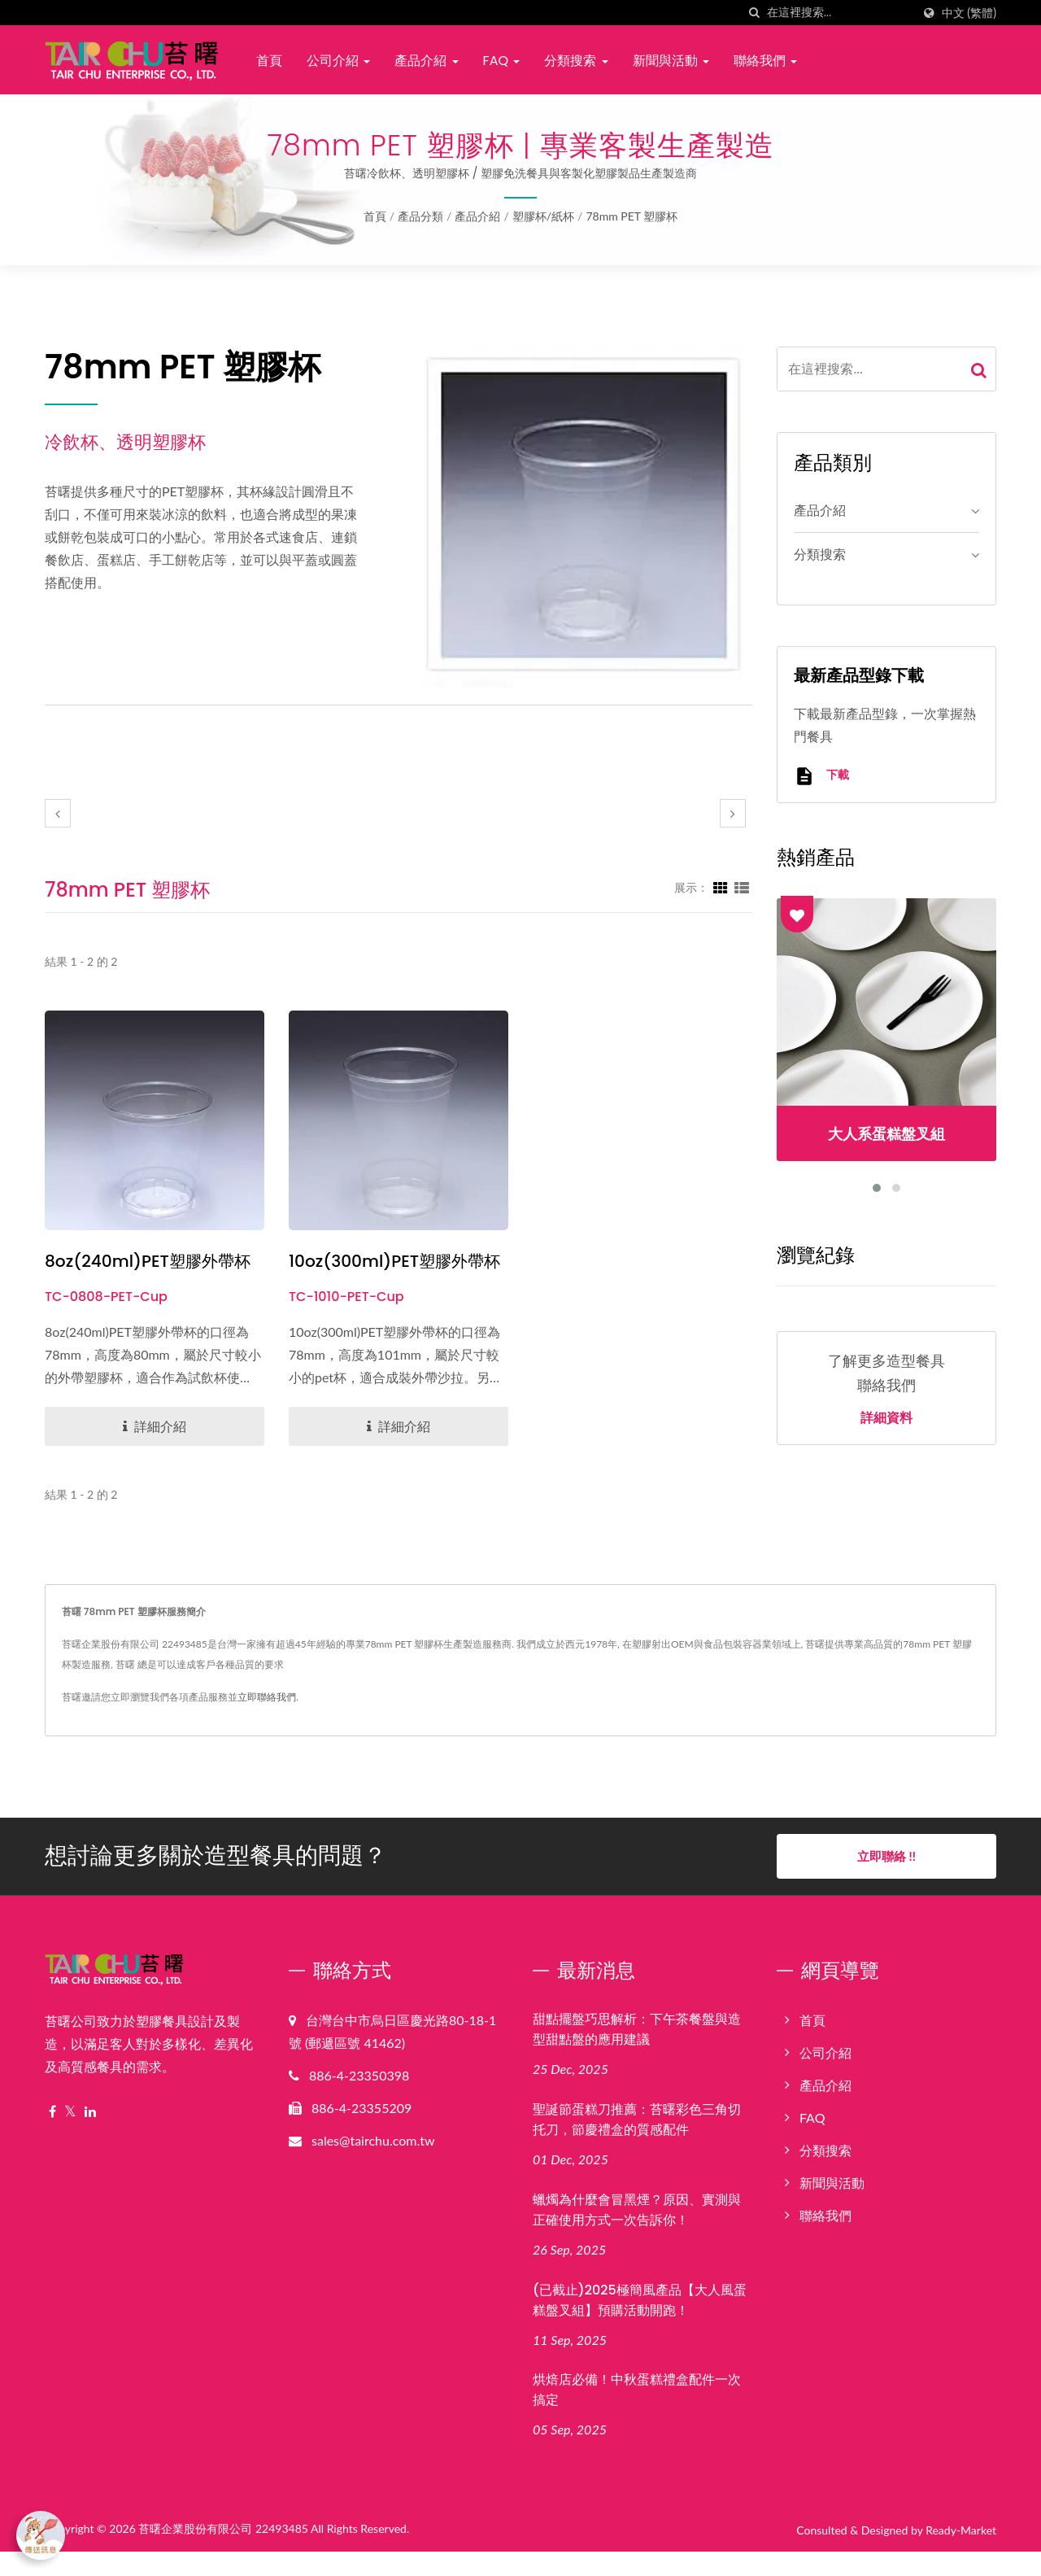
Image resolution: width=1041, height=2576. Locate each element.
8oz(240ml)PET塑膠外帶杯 (152, 1261)
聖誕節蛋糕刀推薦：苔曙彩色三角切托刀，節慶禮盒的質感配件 (637, 2143)
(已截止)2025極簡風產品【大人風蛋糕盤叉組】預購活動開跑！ (640, 2324)
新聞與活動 (671, 60)
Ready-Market (961, 2555)
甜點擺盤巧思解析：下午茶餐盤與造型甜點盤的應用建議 (637, 2053)
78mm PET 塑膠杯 (631, 216)
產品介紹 (426, 60)
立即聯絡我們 (266, 1721)
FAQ (501, 60)
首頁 (269, 60)
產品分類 (420, 216)
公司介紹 (338, 60)
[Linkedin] (90, 2136)
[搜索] (755, 12)
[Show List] (741, 886)
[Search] (839, 12)
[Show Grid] (720, 886)
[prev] (58, 813)
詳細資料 (886, 1418)
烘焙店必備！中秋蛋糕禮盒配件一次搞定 (637, 2414)
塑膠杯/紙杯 (543, 216)
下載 (821, 776)
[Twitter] (70, 2136)
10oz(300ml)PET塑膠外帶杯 (391, 1274)
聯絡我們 (765, 60)
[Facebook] (52, 2136)
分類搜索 (576, 60)
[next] (733, 813)
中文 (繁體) (969, 13)
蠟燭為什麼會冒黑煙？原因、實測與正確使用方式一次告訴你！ (637, 2234)
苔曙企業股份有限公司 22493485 (223, 2554)
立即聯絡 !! (886, 1880)
